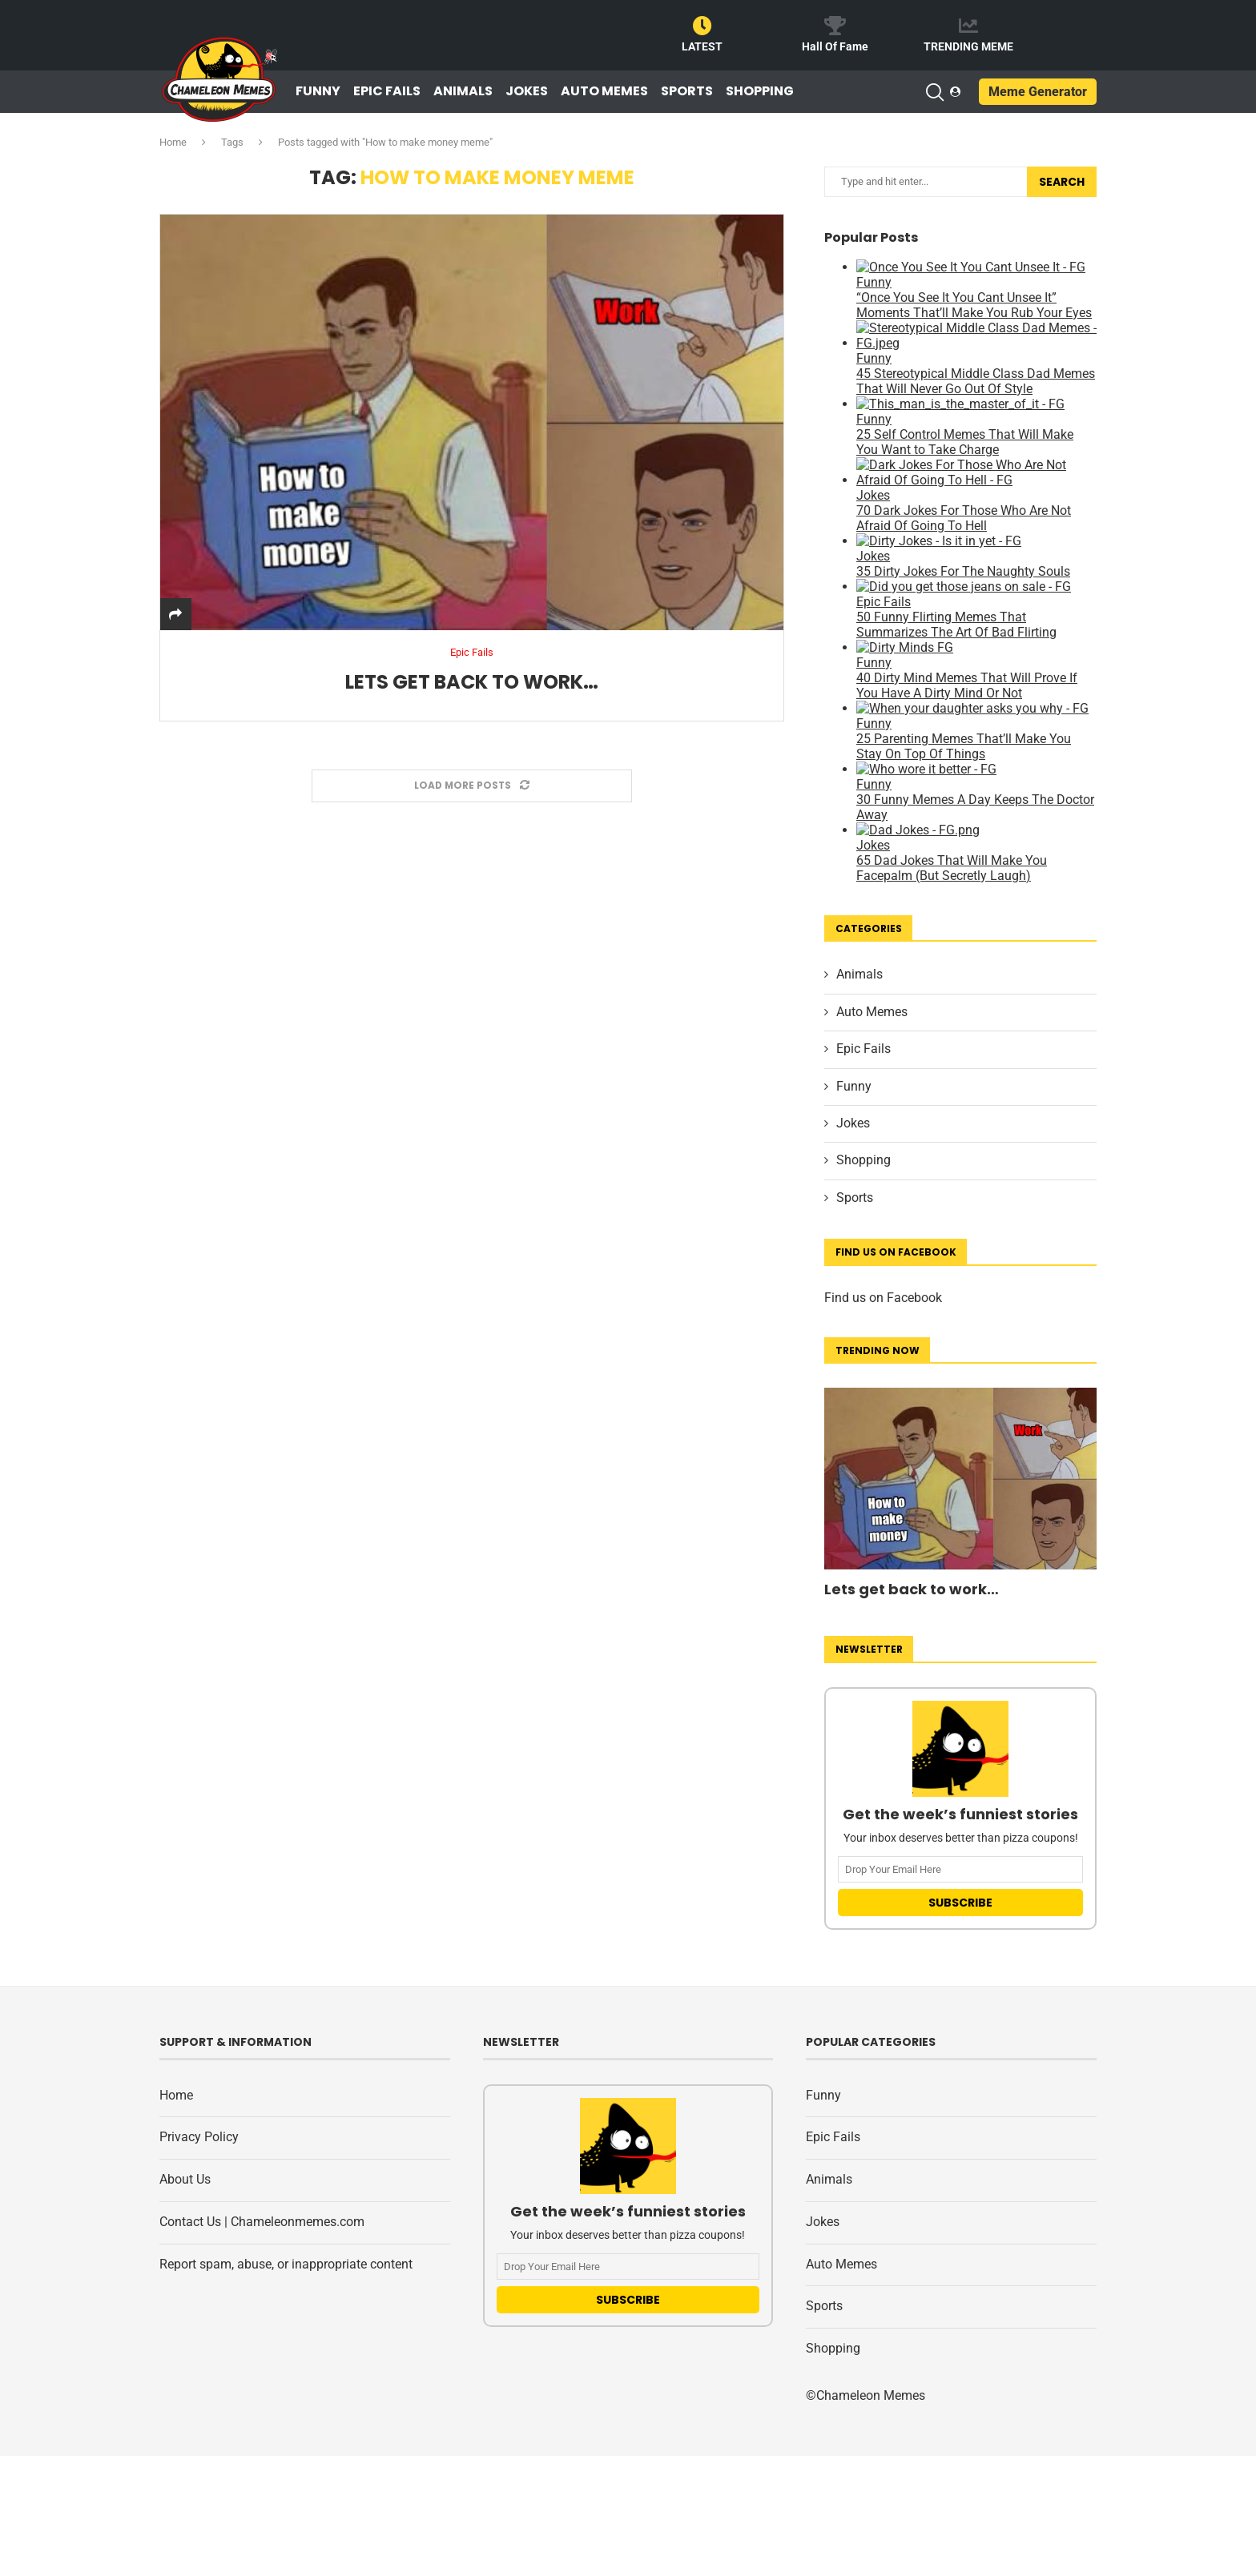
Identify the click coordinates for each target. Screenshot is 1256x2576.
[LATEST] (702, 25)
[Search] (934, 92)
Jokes (526, 91)
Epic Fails (387, 91)
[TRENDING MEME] (968, 25)
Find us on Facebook (883, 1297)
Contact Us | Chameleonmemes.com (261, 2221)
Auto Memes (604, 91)
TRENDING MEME (968, 46)
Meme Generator (1037, 91)
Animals (463, 91)
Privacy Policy (199, 2136)
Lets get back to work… (471, 682)
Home (173, 142)
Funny (318, 91)
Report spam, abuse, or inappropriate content (286, 2264)
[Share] (175, 614)
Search (1062, 182)
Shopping (760, 91)
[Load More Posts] (472, 786)
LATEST (702, 46)
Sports (687, 91)
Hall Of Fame (835, 46)
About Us (185, 2179)
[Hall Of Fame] (835, 25)
